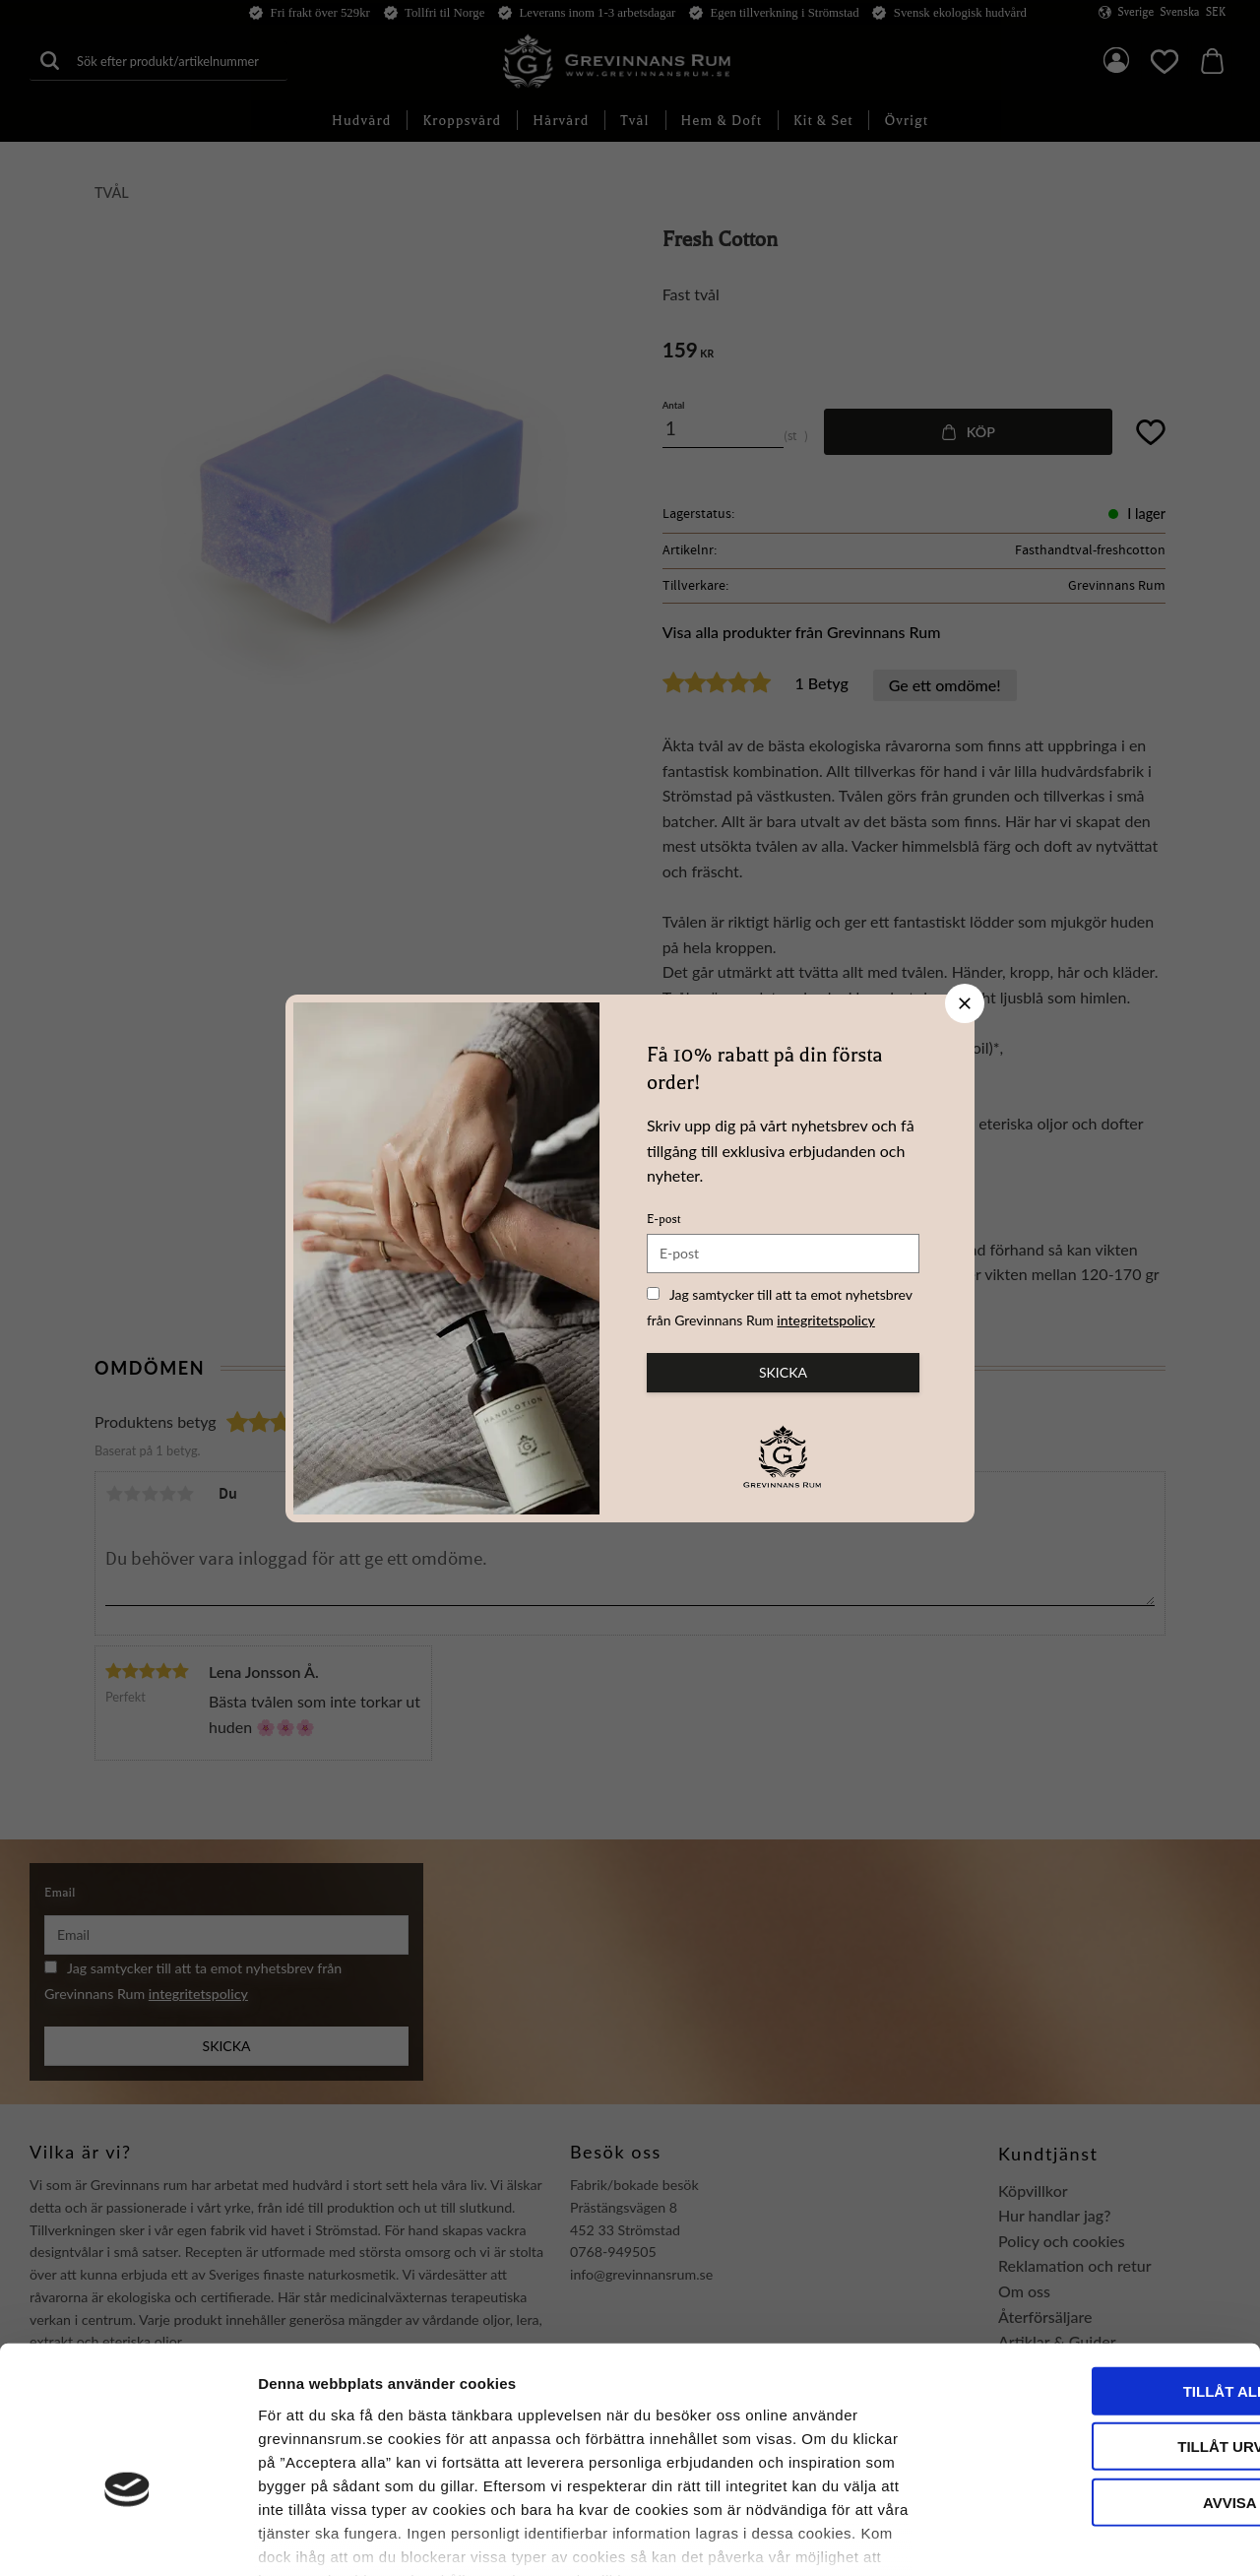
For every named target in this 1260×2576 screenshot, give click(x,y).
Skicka (783, 1372)
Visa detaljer (1069, 2537)
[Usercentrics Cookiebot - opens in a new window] (127, 2537)
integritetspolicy (826, 1320)
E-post (663, 1219)
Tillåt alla (1095, 2271)
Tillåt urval (1095, 2326)
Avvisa (1096, 2382)
